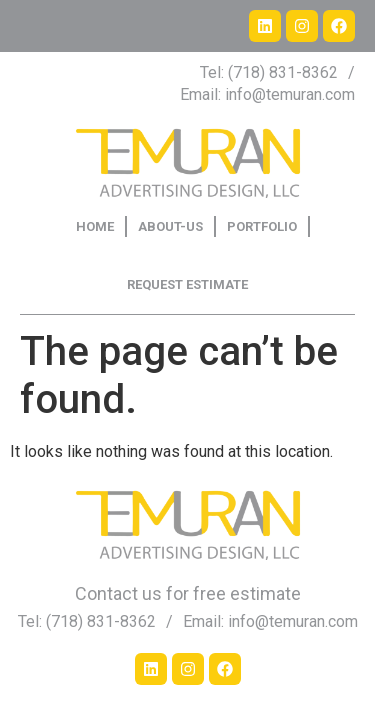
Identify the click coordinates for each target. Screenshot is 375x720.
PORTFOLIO (262, 226)
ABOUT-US (170, 226)
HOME (95, 226)
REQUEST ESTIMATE (187, 284)
